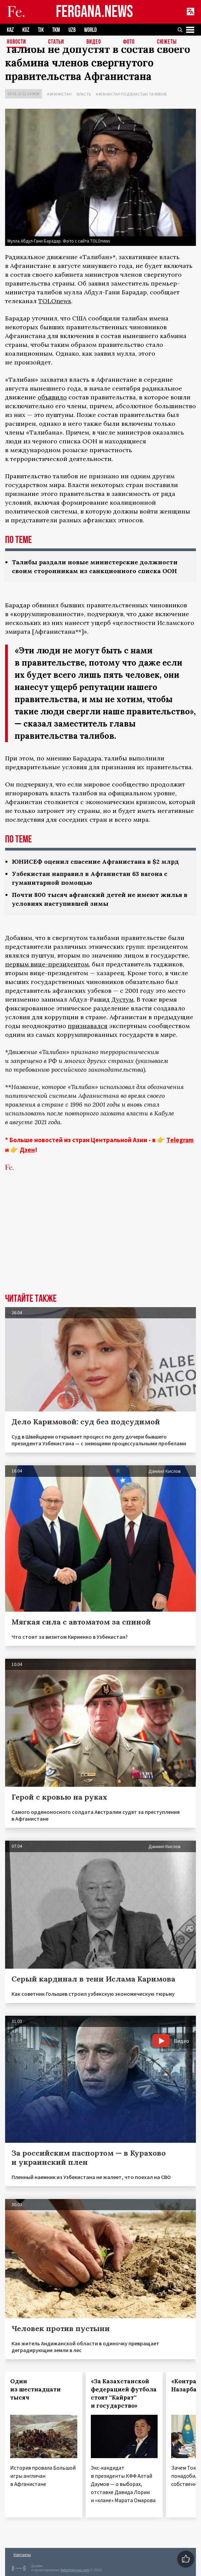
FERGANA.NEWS (94, 12)
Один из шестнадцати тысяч (35, 2389)
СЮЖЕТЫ (167, 42)
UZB (72, 30)
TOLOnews (54, 301)
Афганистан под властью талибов (131, 94)
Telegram (180, 1140)
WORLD (90, 30)
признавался (87, 1026)
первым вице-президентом (47, 964)
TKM (56, 30)
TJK (41, 30)
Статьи (56, 42)
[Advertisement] (100, 1242)
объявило (52, 397)
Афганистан (59, 94)
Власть (84, 94)
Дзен (27, 1150)
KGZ (25, 30)
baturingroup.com (74, 2570)
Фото (129, 42)
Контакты (22, 2554)
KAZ (10, 30)
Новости (16, 42)
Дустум (123, 999)
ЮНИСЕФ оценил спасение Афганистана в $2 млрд (95, 861)
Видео (93, 42)
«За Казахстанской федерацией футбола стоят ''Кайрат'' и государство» (124, 2393)
